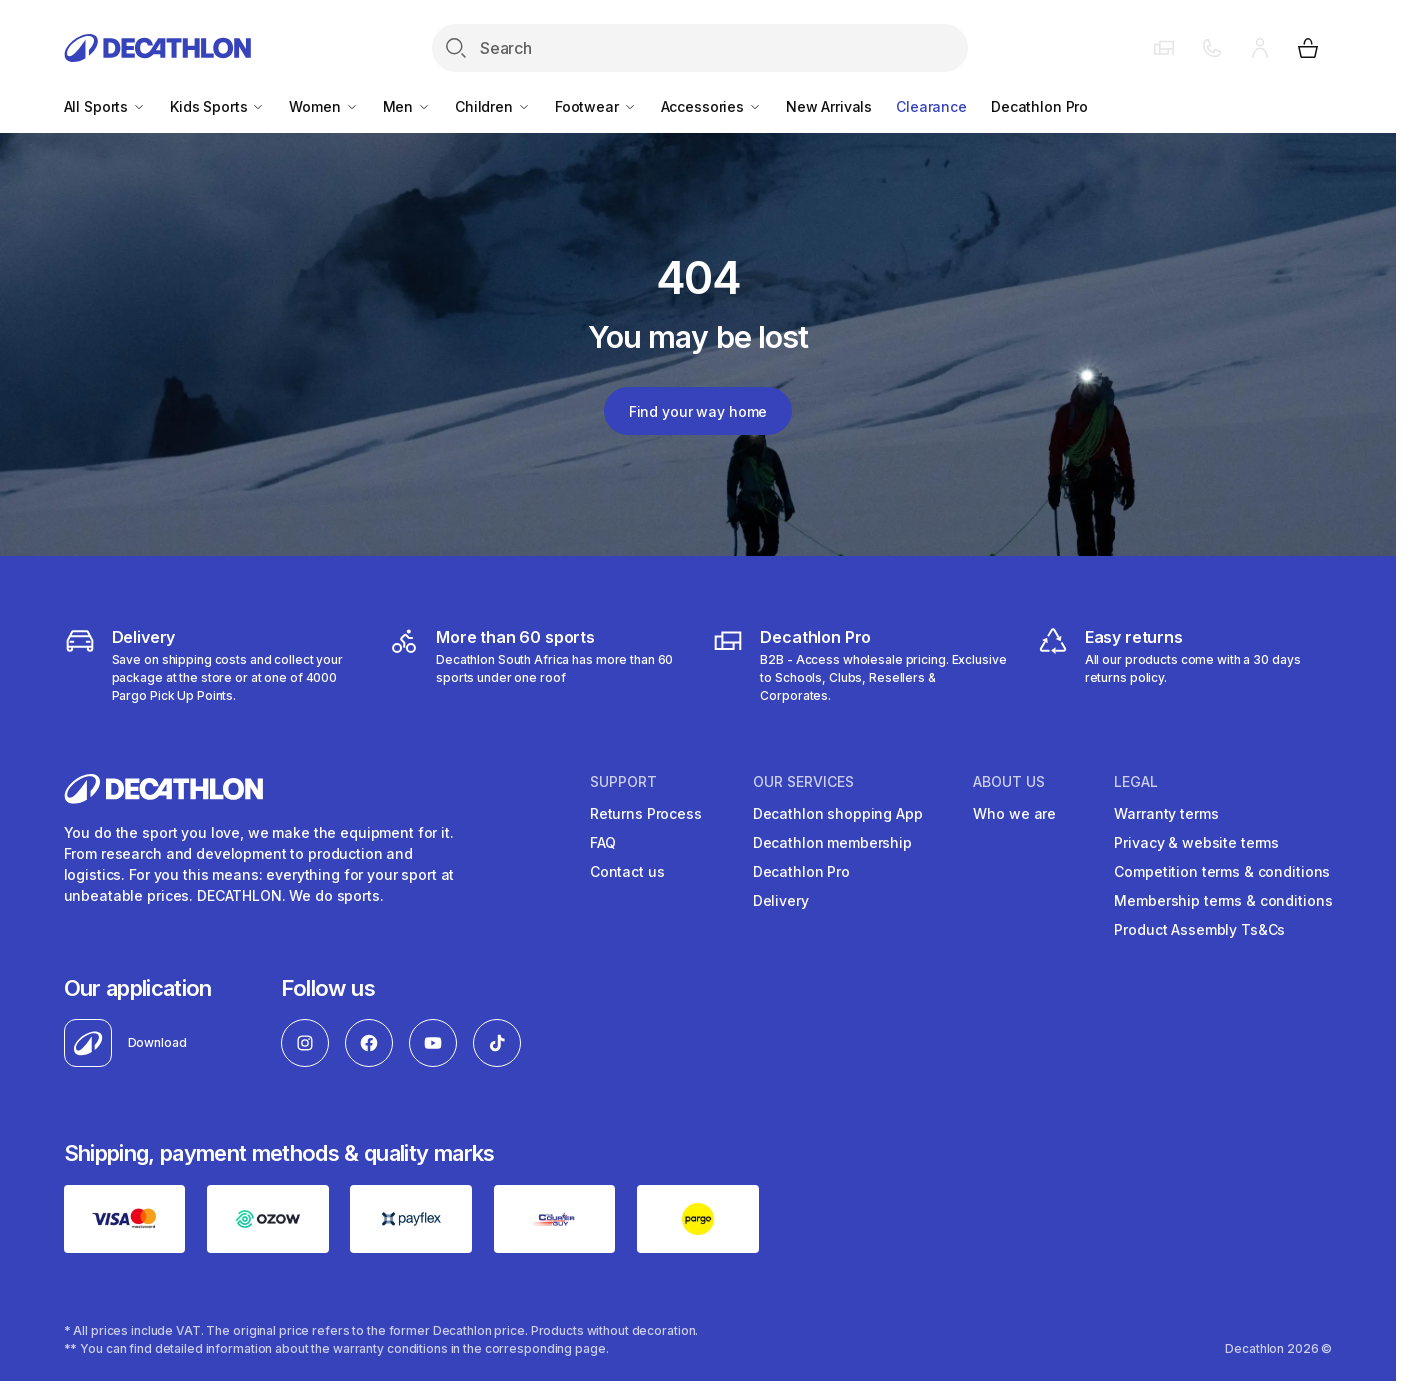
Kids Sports (217, 106)
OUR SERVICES (803, 782)
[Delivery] (212, 665)
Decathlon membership (832, 842)
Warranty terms (1166, 813)
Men (407, 106)
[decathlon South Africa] (536, 665)
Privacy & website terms (1196, 842)
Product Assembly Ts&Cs (1199, 929)
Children (493, 106)
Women (323, 106)
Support (623, 782)
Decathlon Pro (1039, 106)
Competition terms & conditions (1222, 871)
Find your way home (698, 411)
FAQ (603, 842)
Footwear (596, 106)
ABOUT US (1009, 782)
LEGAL (1136, 782)
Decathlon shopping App (838, 813)
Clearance (931, 106)
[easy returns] (1185, 665)
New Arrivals (829, 106)
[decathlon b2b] (860, 665)
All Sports (105, 106)
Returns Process (646, 813)
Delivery (781, 900)
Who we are (1014, 813)
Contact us (627, 871)
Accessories (711, 106)
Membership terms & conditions (1223, 900)
